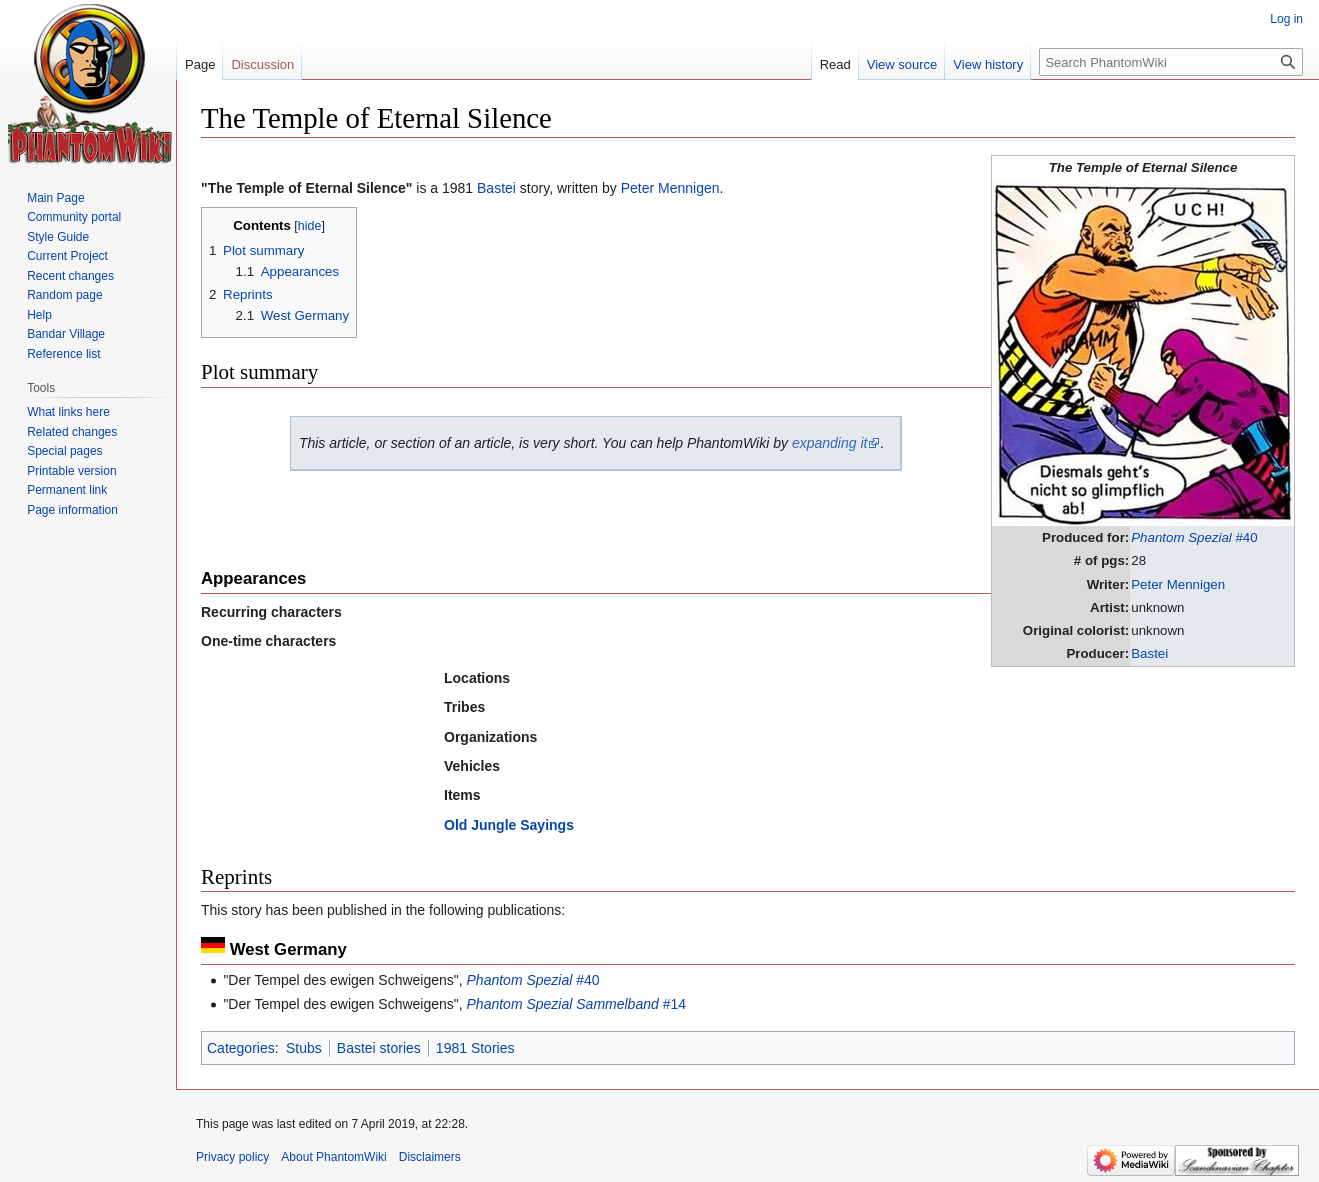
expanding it (830, 443)
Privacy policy (232, 1157)
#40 (1194, 537)
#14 (576, 1004)
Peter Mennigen (1178, 584)
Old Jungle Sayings (509, 825)
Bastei (1149, 653)
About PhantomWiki (333, 1157)
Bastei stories (379, 1048)
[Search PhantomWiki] (1171, 62)
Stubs (304, 1048)
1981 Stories (475, 1048)
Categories (241, 1048)
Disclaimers (430, 1157)
